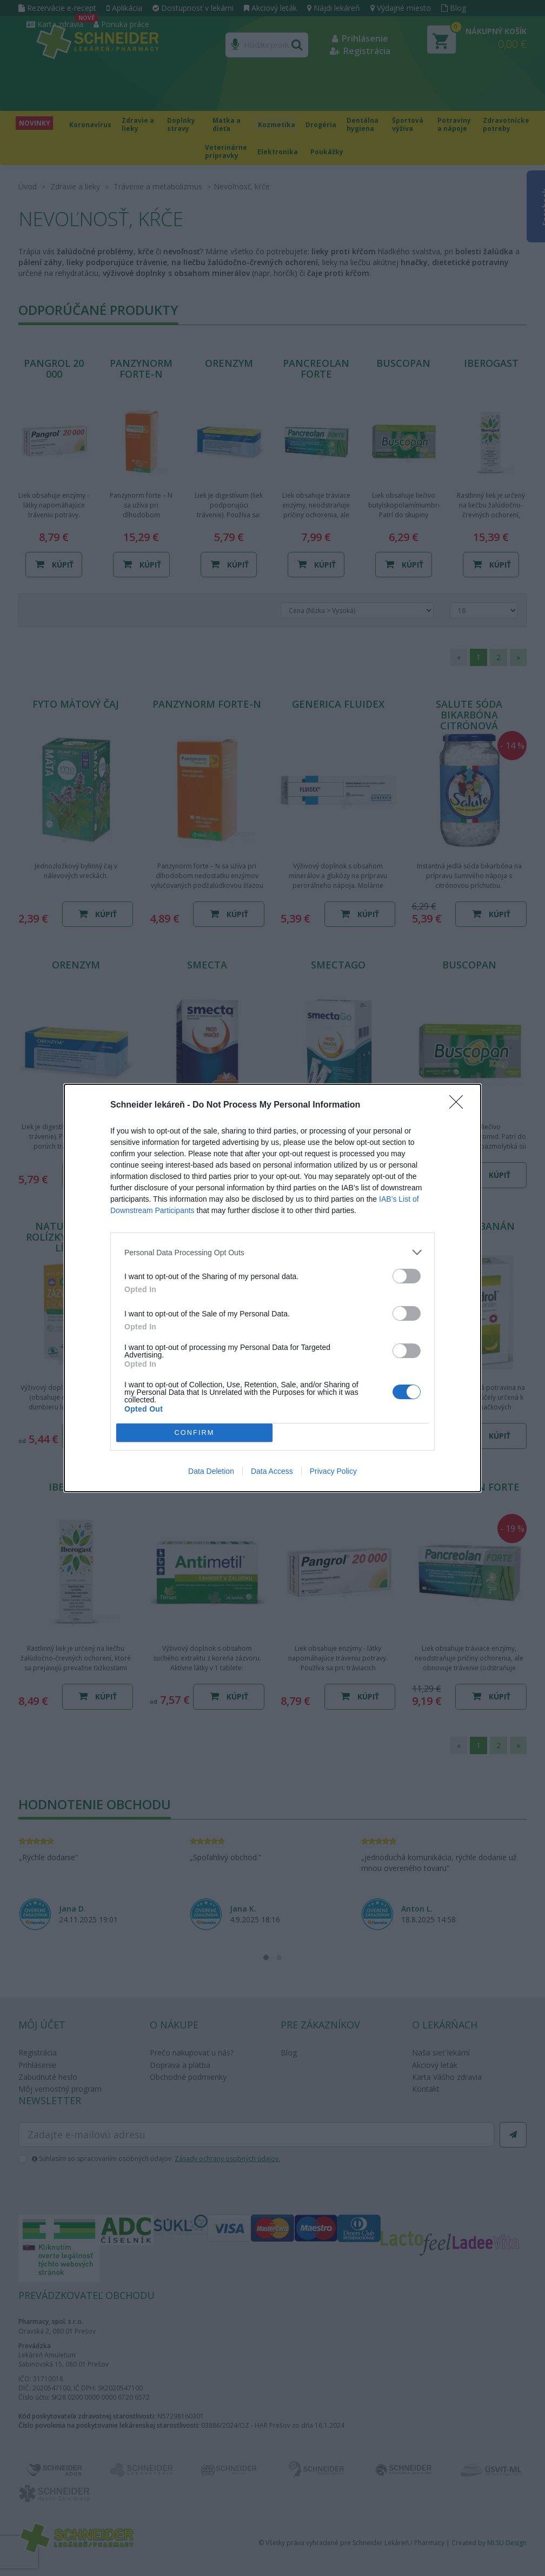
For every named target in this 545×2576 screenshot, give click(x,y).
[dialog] (272, 1288)
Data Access (272, 1471)
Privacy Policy (333, 1471)
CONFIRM (194, 1433)
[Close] (459, 1105)
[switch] (407, 1276)
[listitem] (272, 1252)
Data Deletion (211, 1471)
